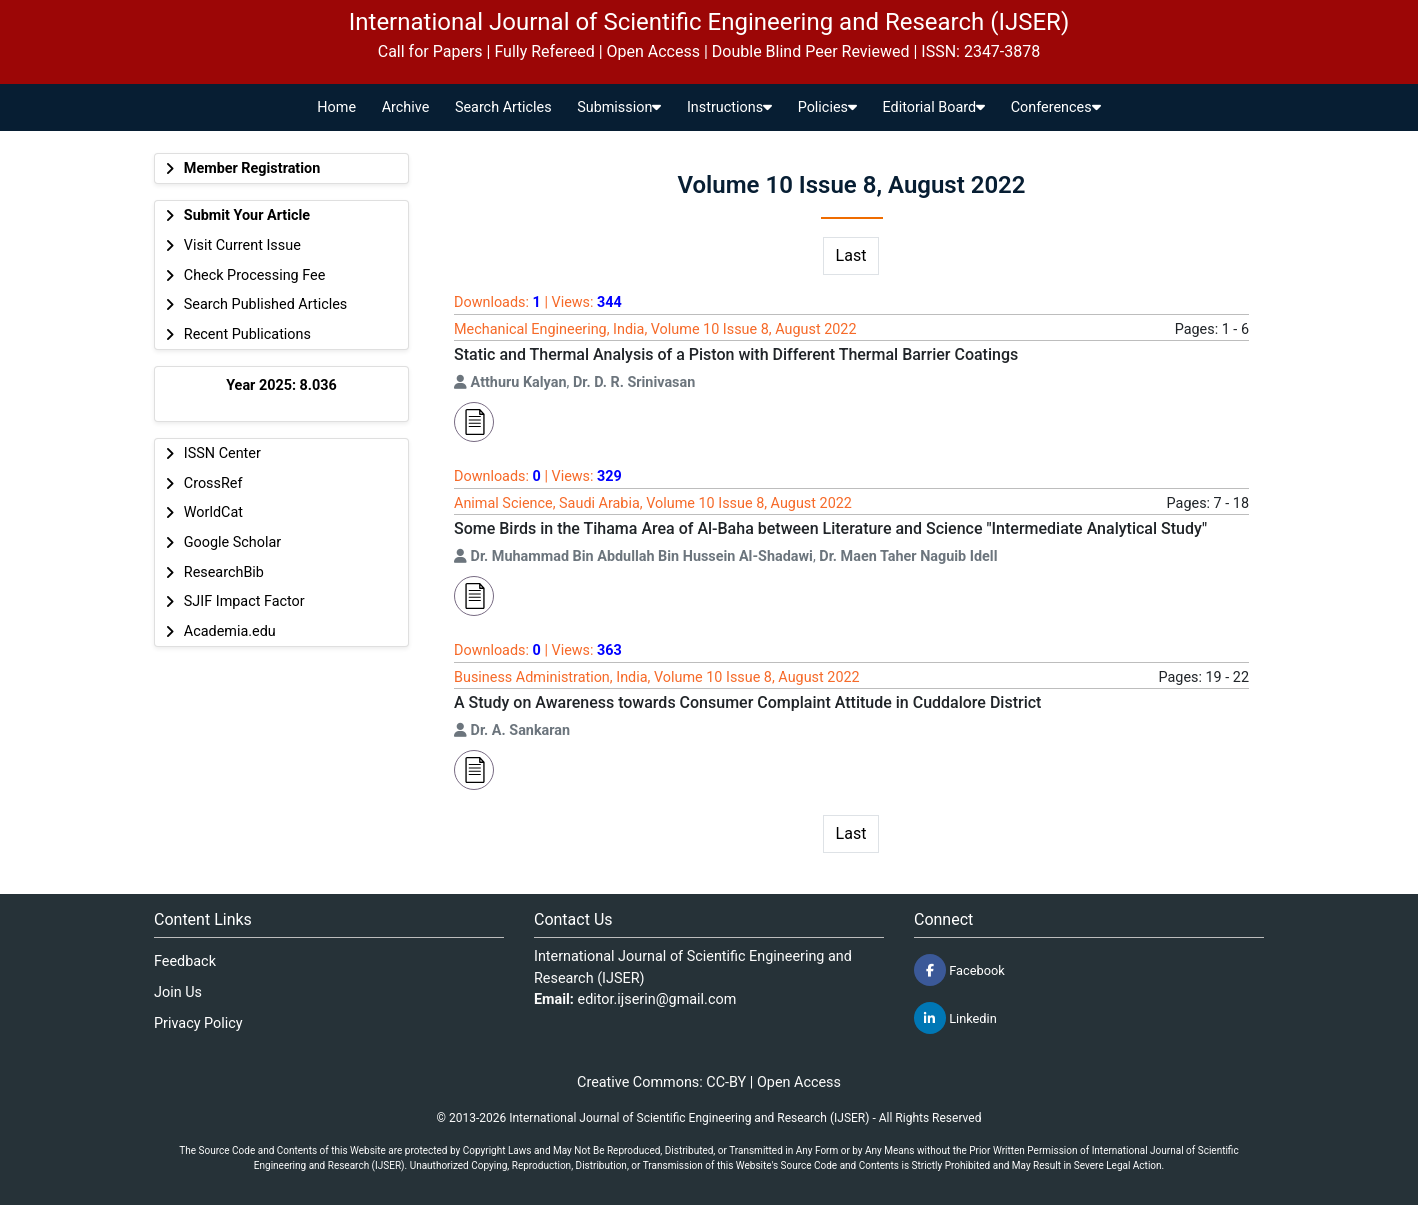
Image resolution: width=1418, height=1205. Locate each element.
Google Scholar (232, 542)
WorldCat (213, 512)
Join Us (178, 992)
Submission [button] (619, 107)
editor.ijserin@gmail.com (657, 999)
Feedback (185, 961)
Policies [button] (827, 107)
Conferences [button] (1056, 107)
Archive (406, 107)
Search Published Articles (265, 304)
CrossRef (213, 483)
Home (336, 107)
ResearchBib (224, 572)
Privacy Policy (198, 1023)
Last (851, 255)
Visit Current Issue (242, 245)
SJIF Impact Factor (244, 601)
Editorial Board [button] (934, 107)
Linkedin (955, 1018)
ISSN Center (222, 453)
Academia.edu (230, 631)
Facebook (959, 970)
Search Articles (503, 107)
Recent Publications (247, 334)
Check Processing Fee (255, 275)
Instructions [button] (729, 107)
